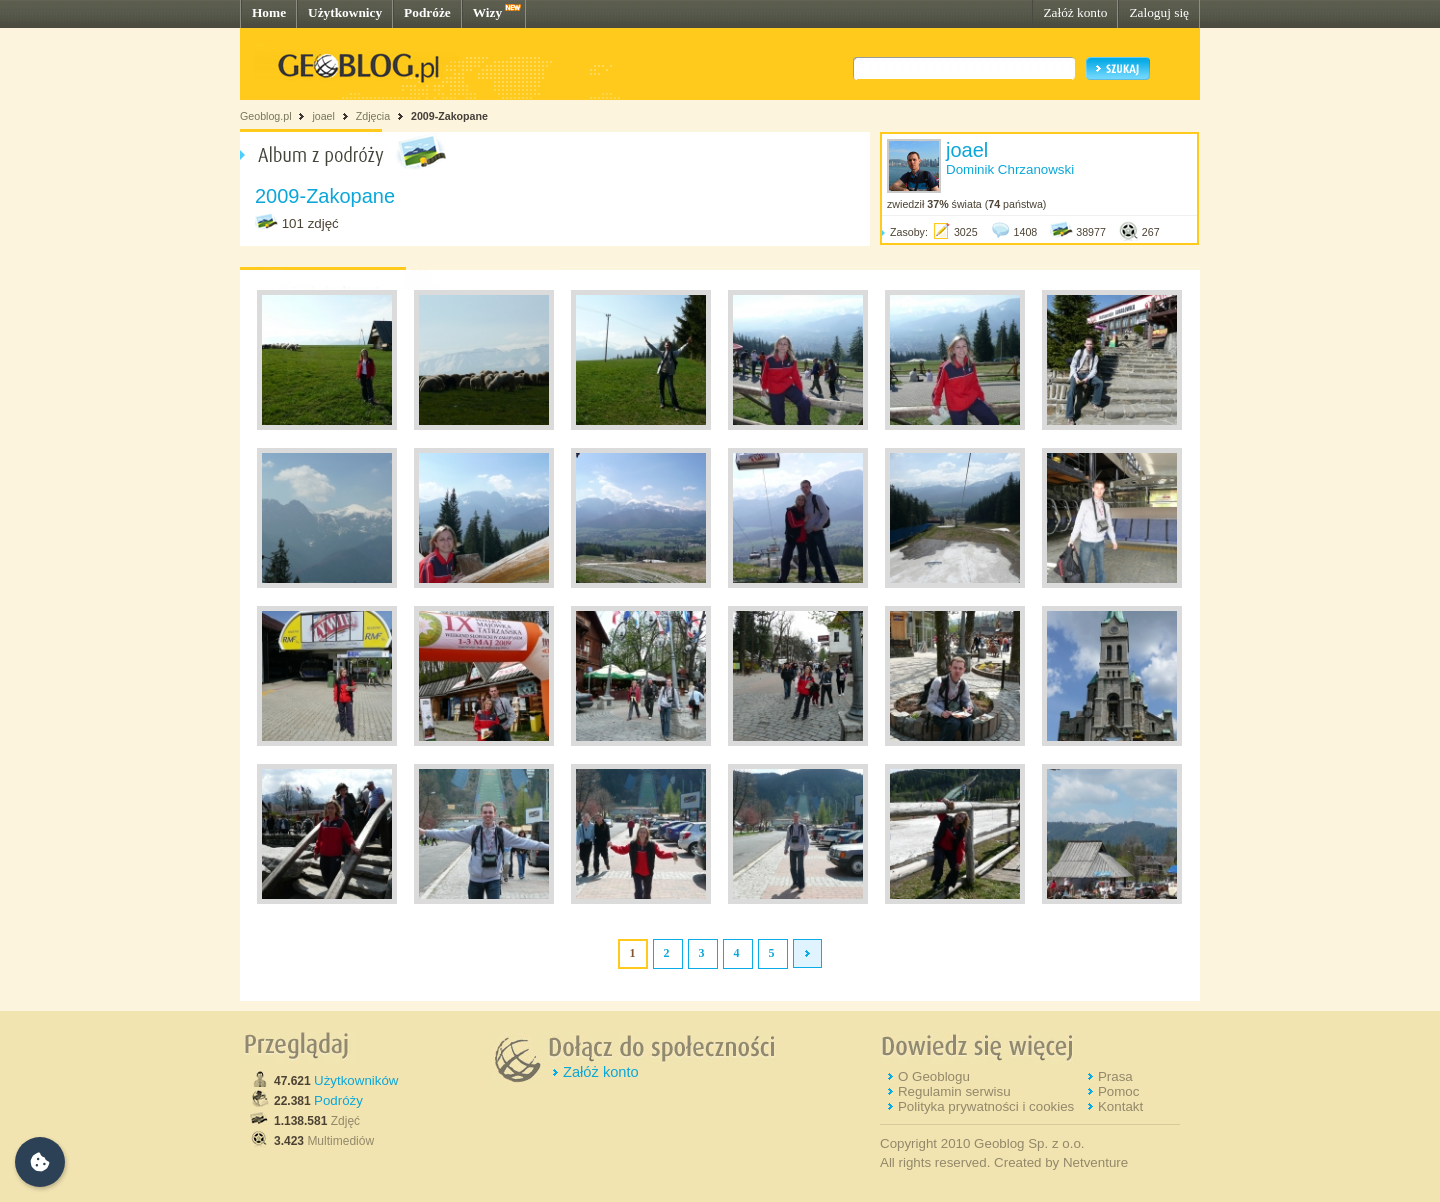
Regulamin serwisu (954, 1091)
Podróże (427, 12)
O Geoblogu (934, 1076)
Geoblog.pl (266, 116)
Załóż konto (1075, 12)
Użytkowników (356, 1080)
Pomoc (1118, 1091)
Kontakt (1120, 1106)
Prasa (1115, 1076)
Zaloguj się (1159, 12)
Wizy (487, 12)
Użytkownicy (345, 12)
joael (323, 116)
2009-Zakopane (449, 116)
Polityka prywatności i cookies (986, 1106)
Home (269, 12)
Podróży (338, 1100)
